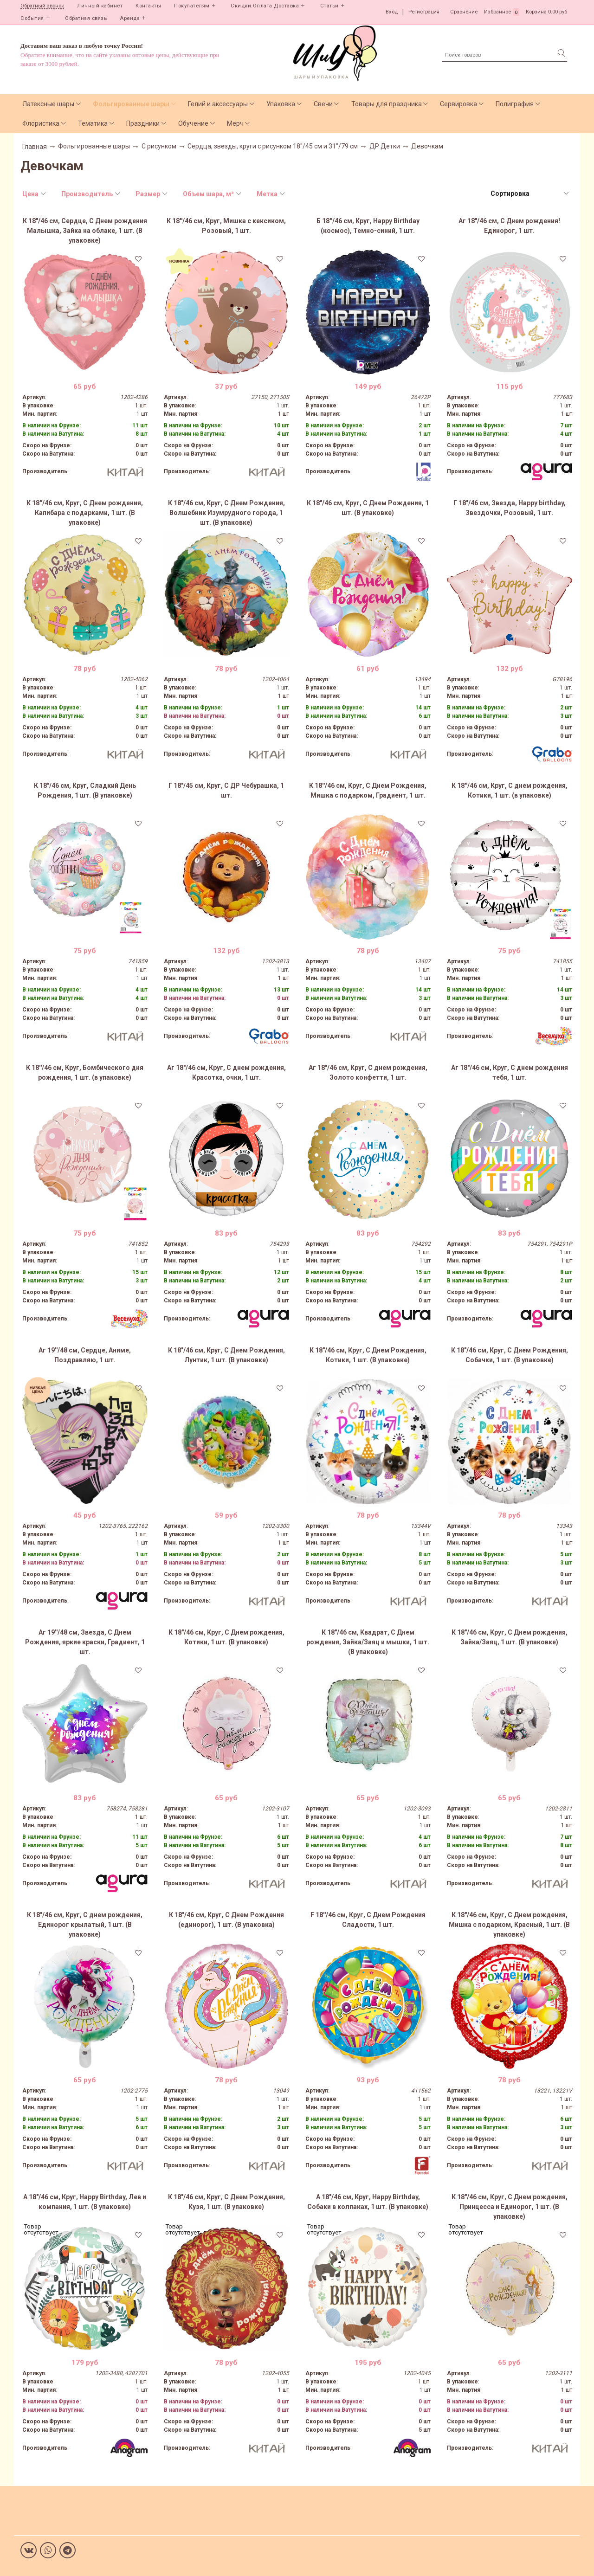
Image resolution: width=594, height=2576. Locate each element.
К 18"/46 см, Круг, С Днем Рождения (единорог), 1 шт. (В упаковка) (226, 1919)
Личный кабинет (100, 6)
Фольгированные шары (131, 104)
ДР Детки (384, 146)
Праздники (143, 123)
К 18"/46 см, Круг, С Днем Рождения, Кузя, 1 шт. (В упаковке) (226, 2201)
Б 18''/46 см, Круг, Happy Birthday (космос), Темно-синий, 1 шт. (368, 225)
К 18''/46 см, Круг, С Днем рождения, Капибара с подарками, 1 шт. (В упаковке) (84, 512)
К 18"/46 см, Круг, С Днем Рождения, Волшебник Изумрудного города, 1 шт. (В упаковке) (226, 512)
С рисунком (159, 146)
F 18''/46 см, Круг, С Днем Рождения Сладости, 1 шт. (368, 1919)
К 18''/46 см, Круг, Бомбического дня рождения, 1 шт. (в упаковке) (84, 1072)
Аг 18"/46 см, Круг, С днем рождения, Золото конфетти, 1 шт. (368, 1072)
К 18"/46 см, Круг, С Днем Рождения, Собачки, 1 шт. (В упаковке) (509, 1355)
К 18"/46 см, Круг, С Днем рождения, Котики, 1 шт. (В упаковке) (226, 1637)
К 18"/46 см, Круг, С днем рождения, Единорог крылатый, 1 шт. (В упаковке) (84, 1924)
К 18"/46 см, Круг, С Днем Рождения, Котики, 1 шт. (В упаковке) (368, 1355)
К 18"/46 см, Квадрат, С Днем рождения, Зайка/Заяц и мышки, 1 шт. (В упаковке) (367, 1642)
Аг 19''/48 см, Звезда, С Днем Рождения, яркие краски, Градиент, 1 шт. (85, 1642)
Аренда (130, 18)
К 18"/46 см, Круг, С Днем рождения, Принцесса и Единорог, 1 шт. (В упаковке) (510, 2206)
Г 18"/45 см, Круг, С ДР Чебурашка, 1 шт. (226, 790)
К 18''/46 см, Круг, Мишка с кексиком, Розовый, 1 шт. (226, 225)
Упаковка (280, 104)
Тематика (93, 123)
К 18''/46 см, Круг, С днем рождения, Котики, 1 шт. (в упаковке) (510, 790)
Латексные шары (48, 104)
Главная (34, 146)
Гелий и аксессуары (218, 104)
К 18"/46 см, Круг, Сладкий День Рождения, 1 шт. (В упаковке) (85, 790)
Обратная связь (86, 18)
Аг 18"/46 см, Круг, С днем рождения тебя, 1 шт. (509, 1072)
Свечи (323, 104)
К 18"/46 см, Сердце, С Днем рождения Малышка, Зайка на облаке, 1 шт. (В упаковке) (85, 230)
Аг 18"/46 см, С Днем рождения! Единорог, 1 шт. (509, 225)
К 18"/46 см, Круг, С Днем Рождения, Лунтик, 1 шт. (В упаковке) (226, 1355)
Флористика (40, 123)
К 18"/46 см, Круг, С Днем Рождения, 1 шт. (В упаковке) (368, 507)
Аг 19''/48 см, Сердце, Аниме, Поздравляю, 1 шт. (85, 1355)
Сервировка (458, 104)
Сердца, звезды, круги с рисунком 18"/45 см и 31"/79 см (272, 146)
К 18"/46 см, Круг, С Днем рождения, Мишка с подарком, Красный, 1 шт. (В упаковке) (509, 1924)
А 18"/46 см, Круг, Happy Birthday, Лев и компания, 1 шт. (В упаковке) (84, 2201)
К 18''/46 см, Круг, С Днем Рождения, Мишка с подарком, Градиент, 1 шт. (367, 790)
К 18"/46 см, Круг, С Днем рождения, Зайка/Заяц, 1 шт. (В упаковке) (510, 1637)
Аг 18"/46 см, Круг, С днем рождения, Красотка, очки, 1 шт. (226, 1072)
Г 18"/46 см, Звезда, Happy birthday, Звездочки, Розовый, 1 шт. (509, 507)
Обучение (193, 123)
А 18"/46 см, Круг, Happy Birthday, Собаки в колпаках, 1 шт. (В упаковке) (367, 2201)
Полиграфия (515, 104)
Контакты (148, 6)
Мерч (235, 123)
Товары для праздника (386, 104)
